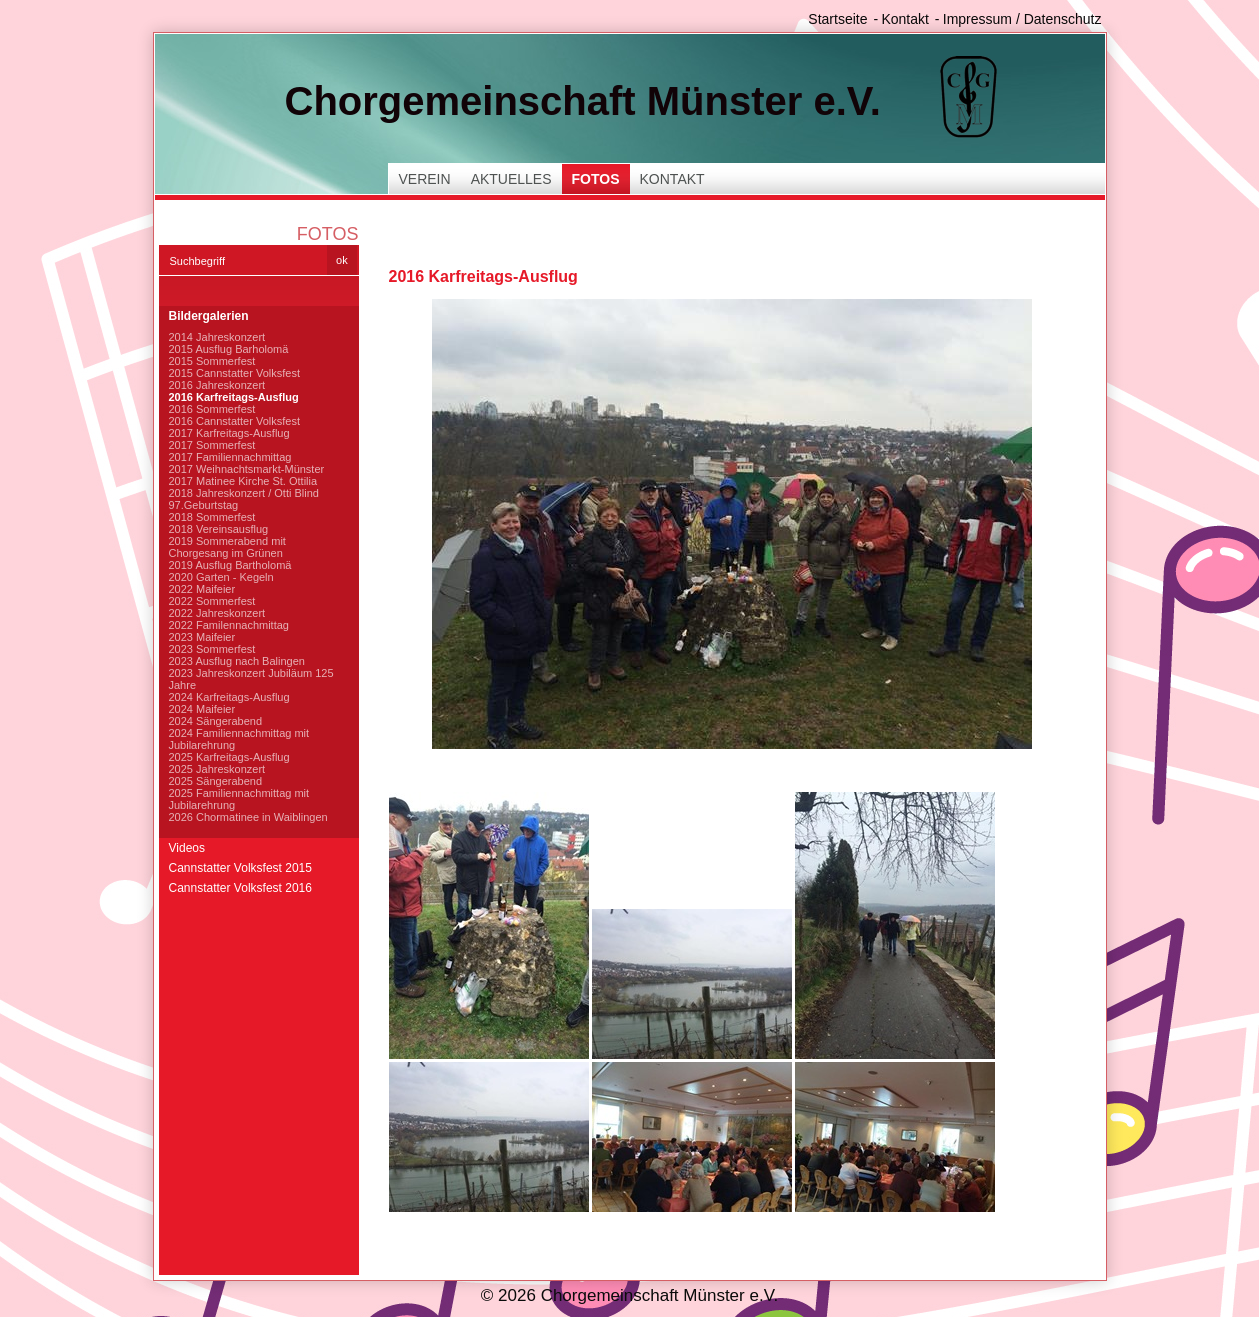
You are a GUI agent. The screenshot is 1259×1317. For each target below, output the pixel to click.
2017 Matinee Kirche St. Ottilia (243, 481)
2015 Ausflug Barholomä (229, 349)
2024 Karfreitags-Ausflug (229, 697)
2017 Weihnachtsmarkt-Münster (247, 469)
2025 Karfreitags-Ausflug (229, 757)
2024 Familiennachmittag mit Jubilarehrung (239, 739)
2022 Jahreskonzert (217, 613)
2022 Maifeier (202, 589)
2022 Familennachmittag (229, 625)
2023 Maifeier (202, 637)
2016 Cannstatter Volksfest (234, 421)
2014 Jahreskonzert (217, 337)
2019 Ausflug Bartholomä (230, 565)
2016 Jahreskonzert (217, 385)
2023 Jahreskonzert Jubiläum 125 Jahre (251, 679)
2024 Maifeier (202, 709)
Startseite (837, 19)
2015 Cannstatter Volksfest (234, 373)
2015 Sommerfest (212, 361)
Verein (425, 179)
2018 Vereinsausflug (219, 529)
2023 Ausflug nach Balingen (237, 661)
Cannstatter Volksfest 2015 (240, 868)
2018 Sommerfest (212, 517)
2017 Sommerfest (212, 445)
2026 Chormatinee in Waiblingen (248, 817)
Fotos (596, 179)
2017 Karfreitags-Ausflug (229, 433)
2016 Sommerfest (212, 409)
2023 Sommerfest (212, 649)
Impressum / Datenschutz (1022, 19)
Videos (187, 848)
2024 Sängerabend (216, 721)
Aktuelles (511, 179)
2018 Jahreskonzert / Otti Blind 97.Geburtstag (244, 499)
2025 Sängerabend (216, 781)
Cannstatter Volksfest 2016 (240, 888)
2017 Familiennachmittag (230, 457)
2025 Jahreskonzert (217, 769)
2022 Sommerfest (212, 601)
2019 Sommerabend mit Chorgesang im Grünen (227, 547)
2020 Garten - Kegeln (221, 577)
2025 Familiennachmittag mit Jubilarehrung (239, 799)
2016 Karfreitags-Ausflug (234, 397)
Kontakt (904, 19)
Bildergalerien (209, 316)
